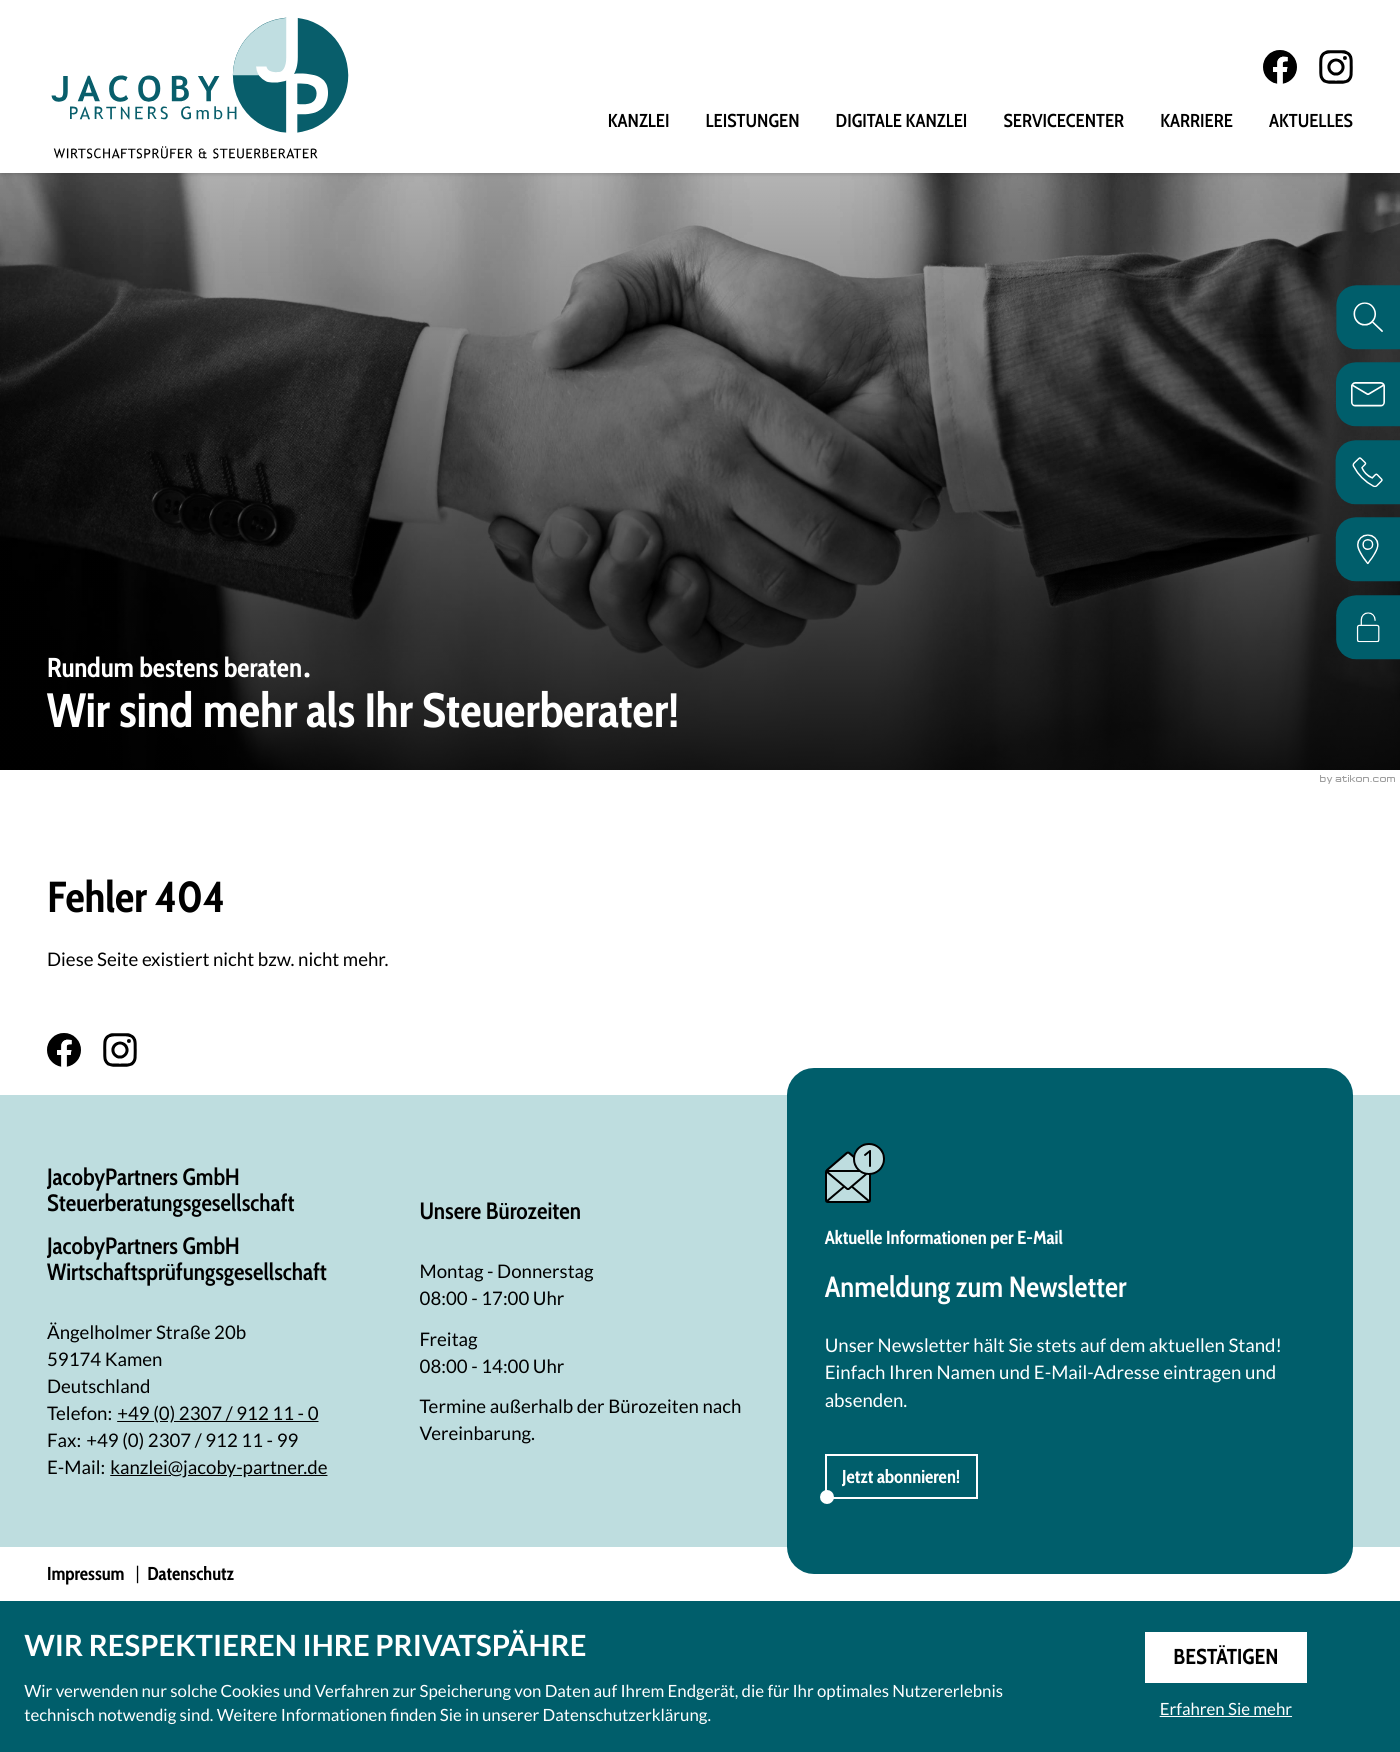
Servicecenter (1063, 121)
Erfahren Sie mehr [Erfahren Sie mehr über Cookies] (1226, 1708)
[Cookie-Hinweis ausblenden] (1225, 1657)
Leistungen (753, 121)
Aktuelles (1311, 121)
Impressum (85, 1573)
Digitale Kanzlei (902, 121)
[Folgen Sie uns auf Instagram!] (1336, 67)
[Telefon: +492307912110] (217, 1413)
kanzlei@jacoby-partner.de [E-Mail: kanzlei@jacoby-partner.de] (218, 1467)
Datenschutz (190, 1573)
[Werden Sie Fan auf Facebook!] (1280, 67)
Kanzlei (639, 121)
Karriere (1196, 121)
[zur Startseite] (200, 87)
